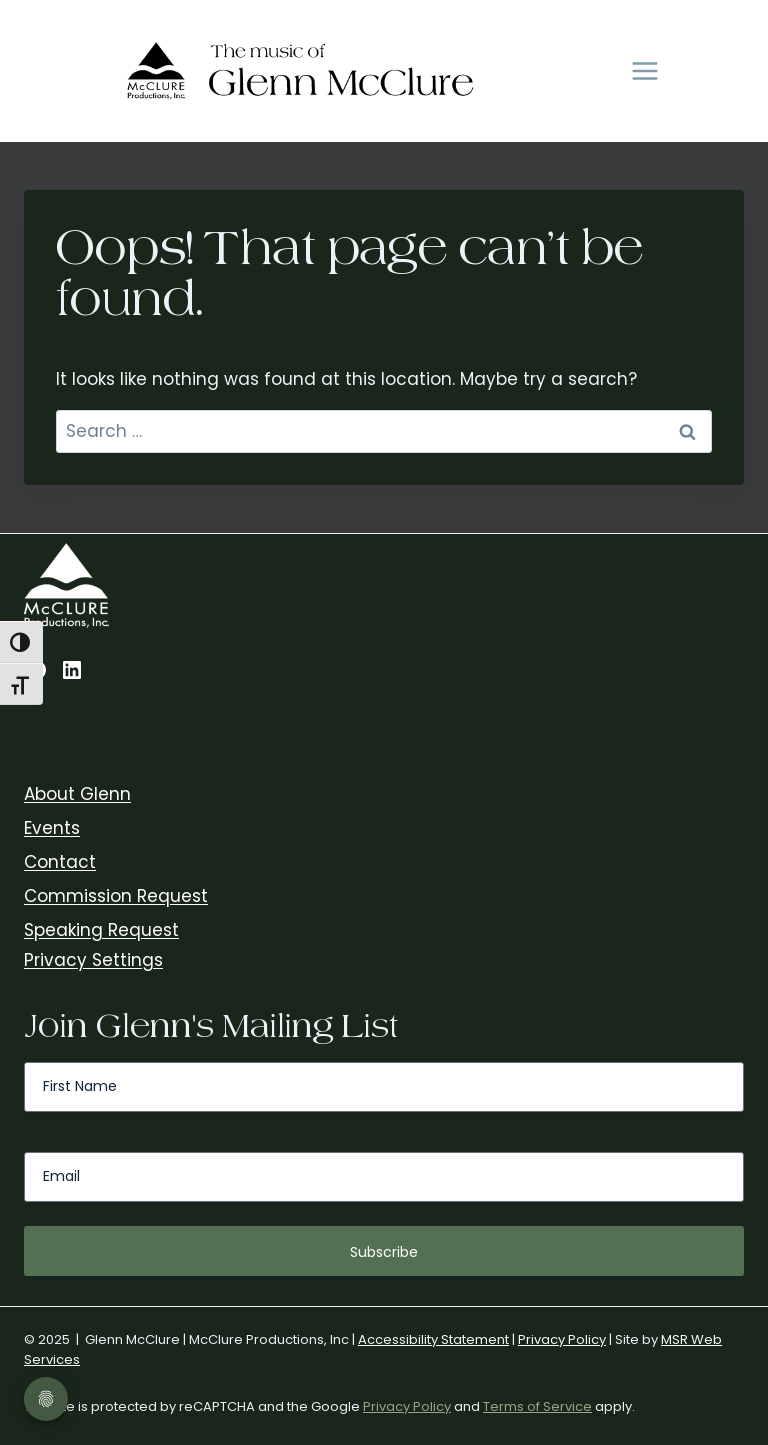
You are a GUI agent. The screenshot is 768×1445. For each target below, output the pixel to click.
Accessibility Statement (433, 1339)
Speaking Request (101, 930)
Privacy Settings (93, 960)
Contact (60, 862)
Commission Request (116, 896)
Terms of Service (537, 1406)
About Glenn (77, 794)
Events (52, 828)
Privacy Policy (562, 1339)
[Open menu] (644, 71)
